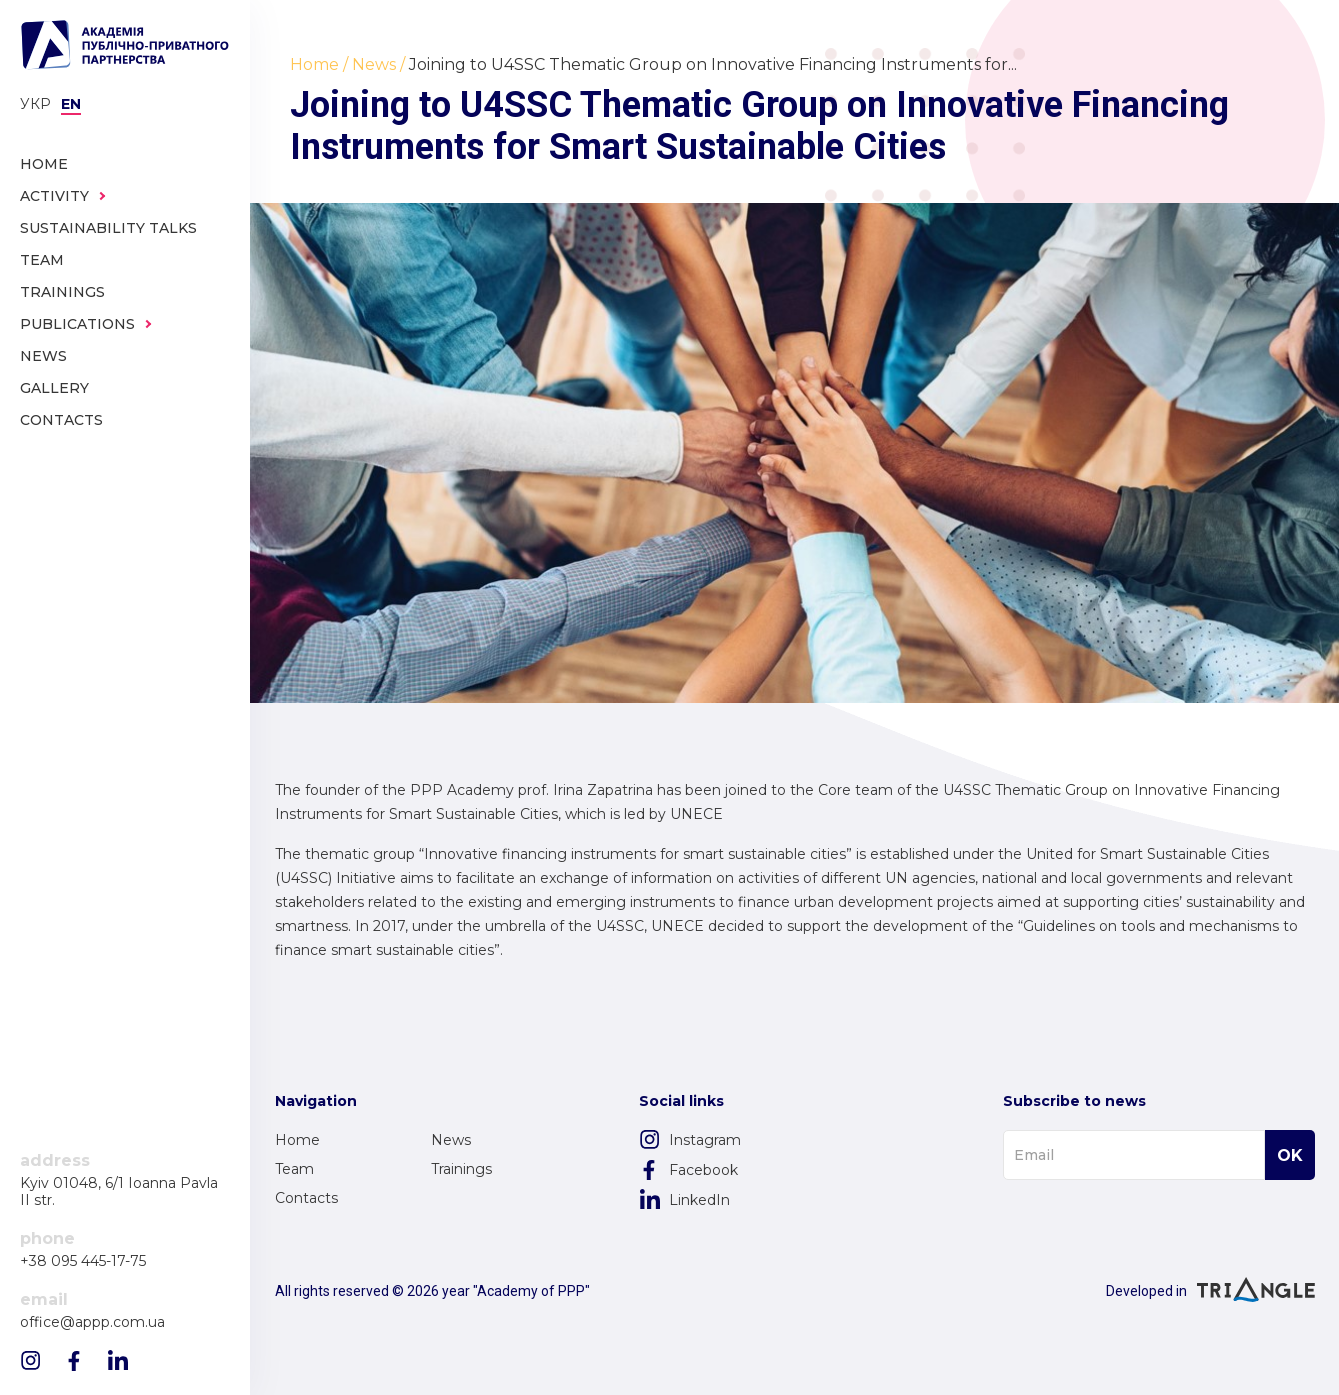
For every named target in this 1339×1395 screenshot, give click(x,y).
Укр (35, 104)
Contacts (306, 1198)
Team (294, 1169)
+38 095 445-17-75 (83, 1261)
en (71, 104)
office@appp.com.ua (92, 1322)
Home (297, 1140)
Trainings (461, 1169)
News (451, 1140)
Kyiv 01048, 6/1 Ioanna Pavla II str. (119, 1192)
